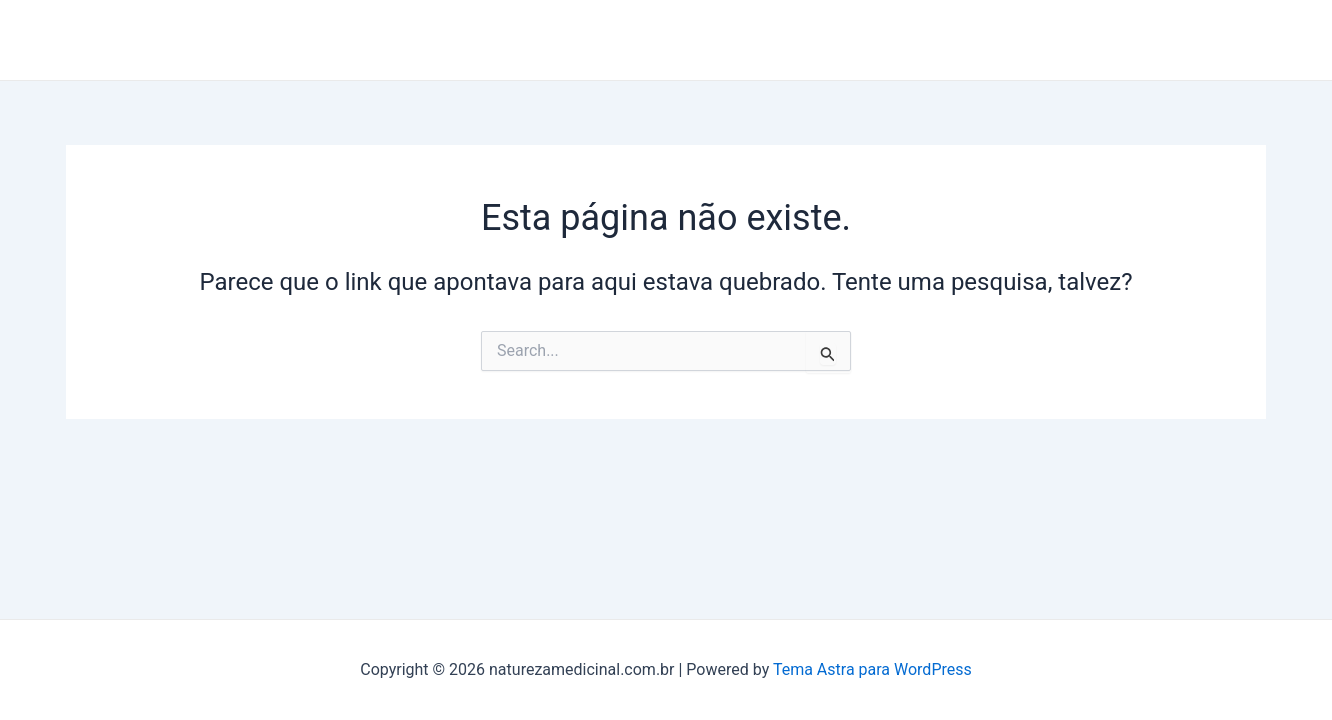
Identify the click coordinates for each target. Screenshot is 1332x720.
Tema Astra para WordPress (872, 669)
